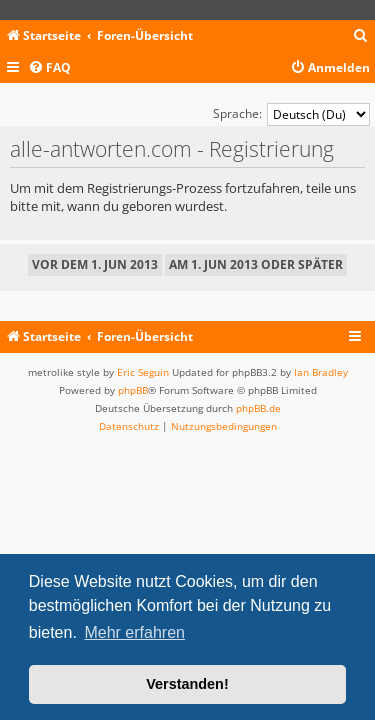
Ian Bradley (321, 372)
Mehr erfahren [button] (134, 632)
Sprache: (237, 113)
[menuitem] (361, 36)
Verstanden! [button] (187, 684)
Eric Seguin (143, 372)
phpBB (133, 390)
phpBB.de (258, 408)
